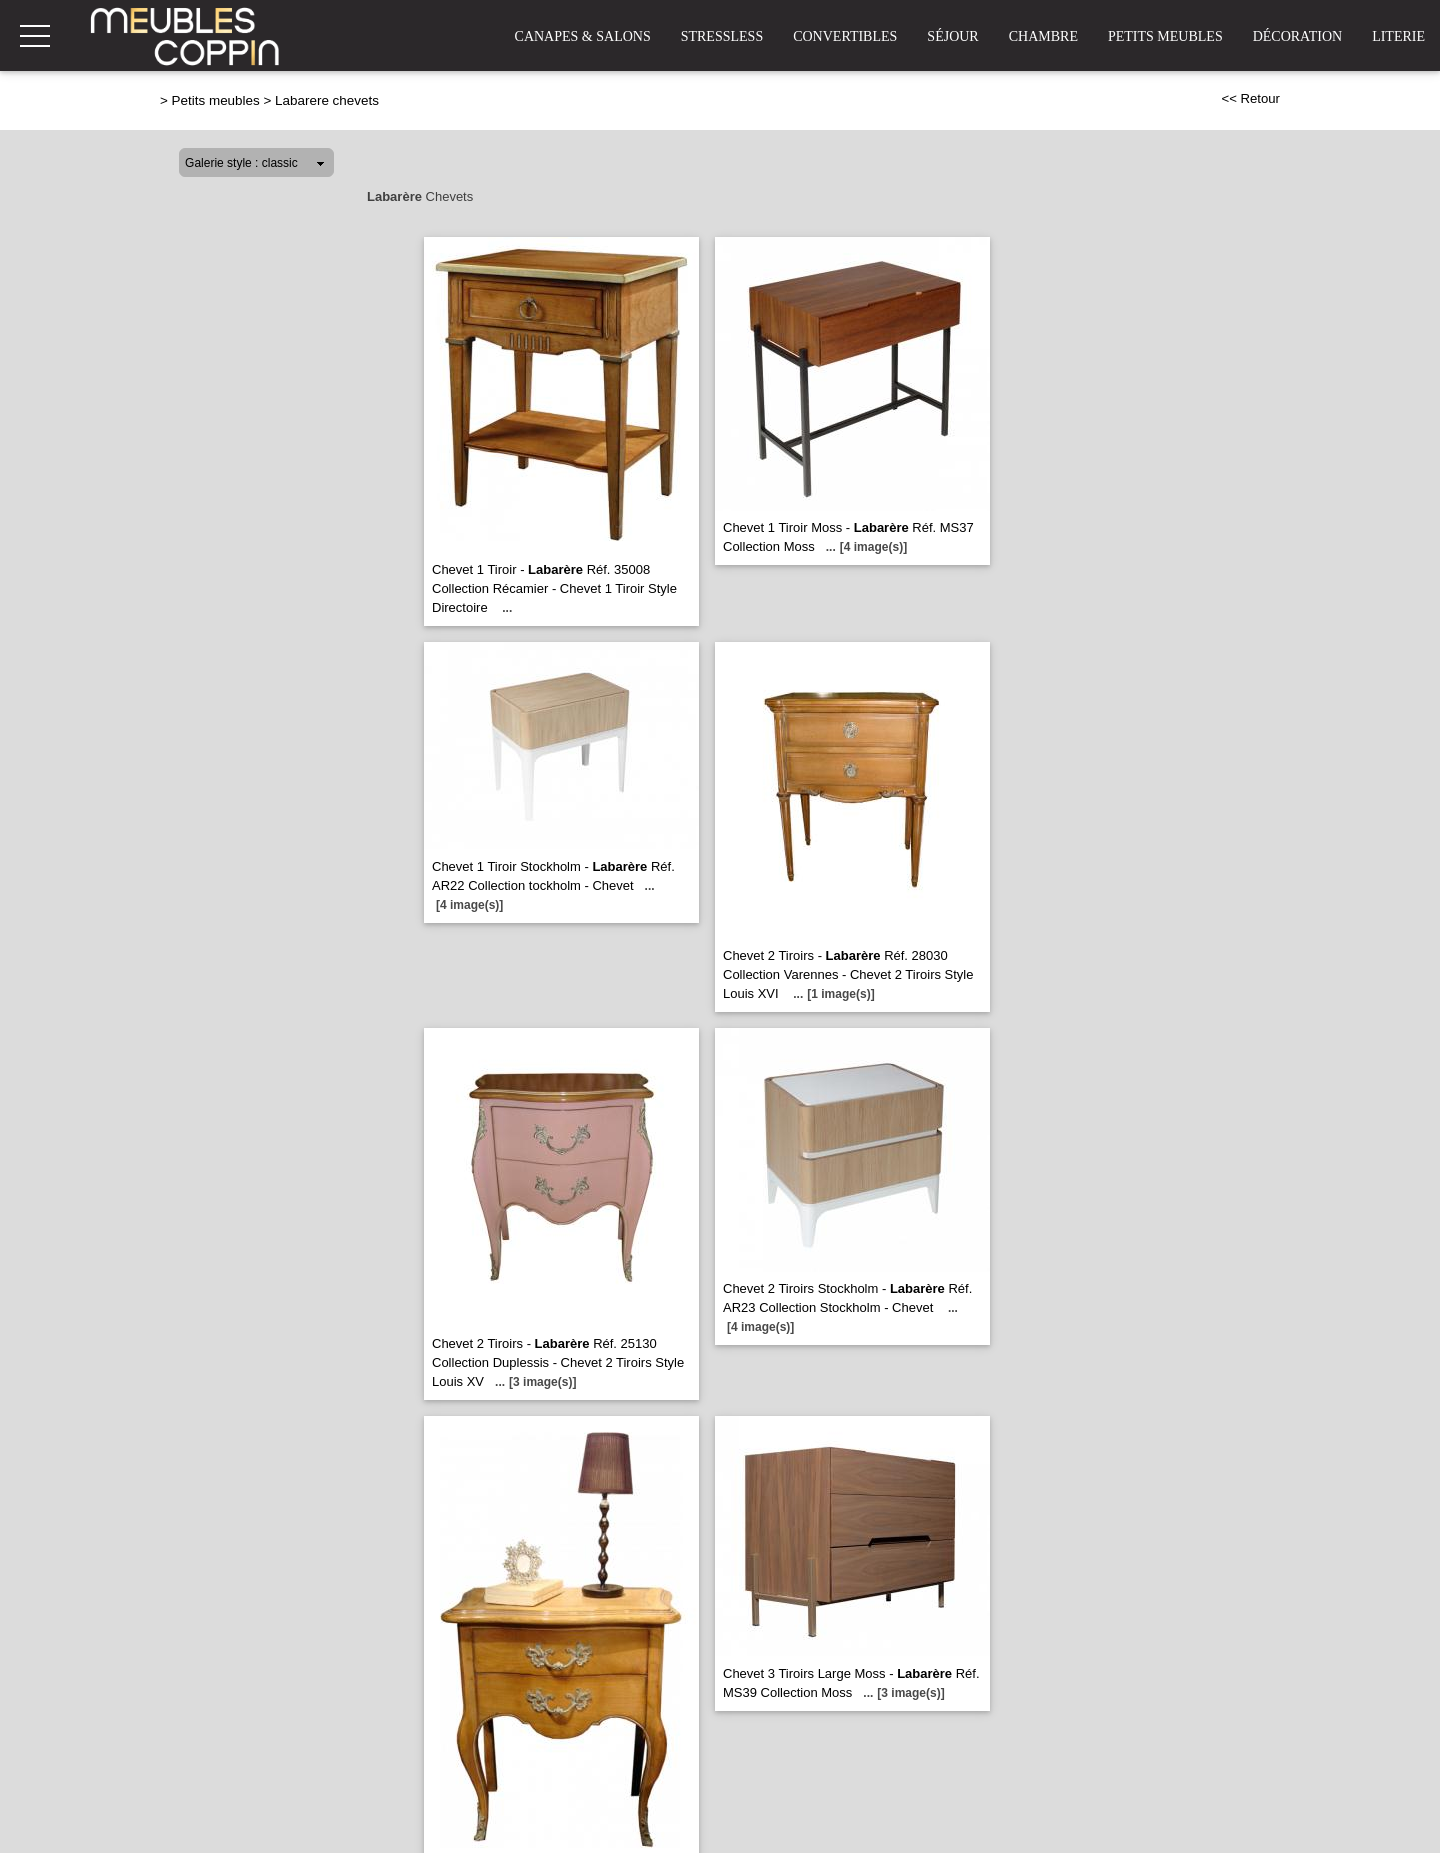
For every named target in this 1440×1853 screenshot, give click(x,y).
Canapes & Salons (583, 36)
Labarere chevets (327, 100)
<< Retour (1250, 98)
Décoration (1297, 36)
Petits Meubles (1165, 36)
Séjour (952, 36)
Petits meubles (216, 100)
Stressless (722, 36)
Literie (1398, 36)
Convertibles (845, 36)
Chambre (1043, 36)
